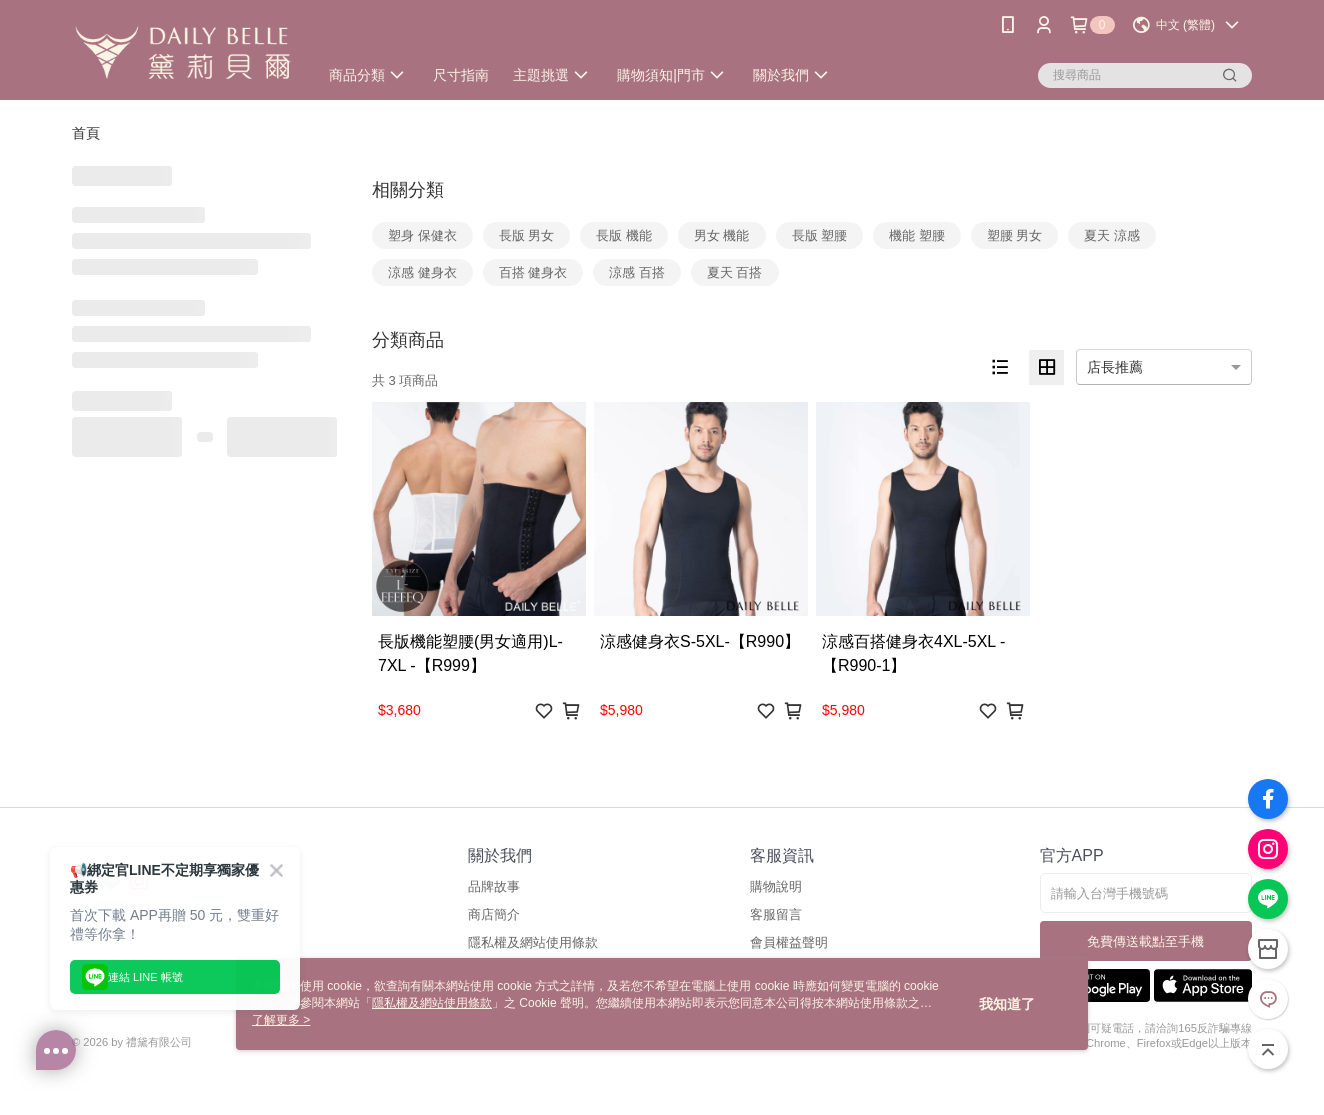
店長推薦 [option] (1115, 367)
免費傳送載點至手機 (1145, 941)
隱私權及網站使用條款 (533, 942)
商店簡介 (494, 914)
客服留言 (776, 914)
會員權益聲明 (789, 942)
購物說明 (776, 886)
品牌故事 (494, 886)
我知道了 (1007, 1004)
